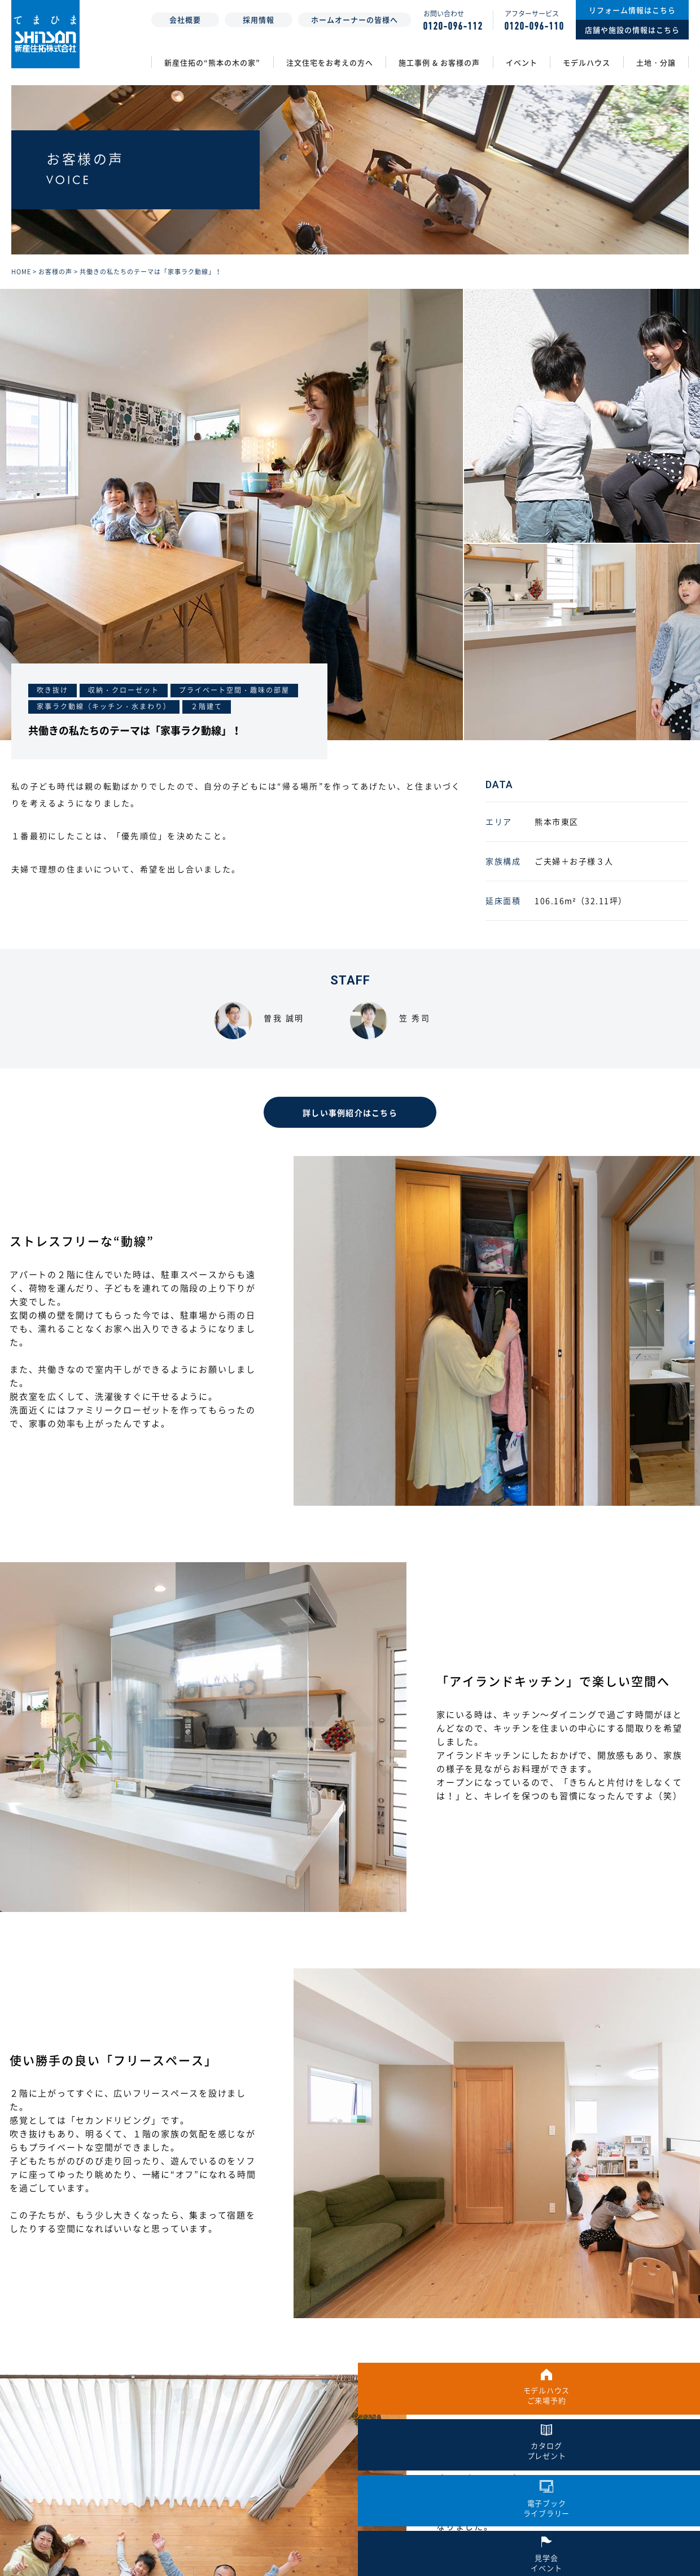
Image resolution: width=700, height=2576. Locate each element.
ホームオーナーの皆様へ (354, 19)
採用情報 (258, 19)
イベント (521, 62)
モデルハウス (586, 62)
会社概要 (185, 19)
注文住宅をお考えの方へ (329, 62)
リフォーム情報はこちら (632, 10)
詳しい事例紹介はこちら (350, 1130)
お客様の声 (55, 288)
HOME (21, 288)
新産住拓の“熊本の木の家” (212, 62)
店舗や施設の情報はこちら (632, 29)
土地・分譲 (656, 62)
